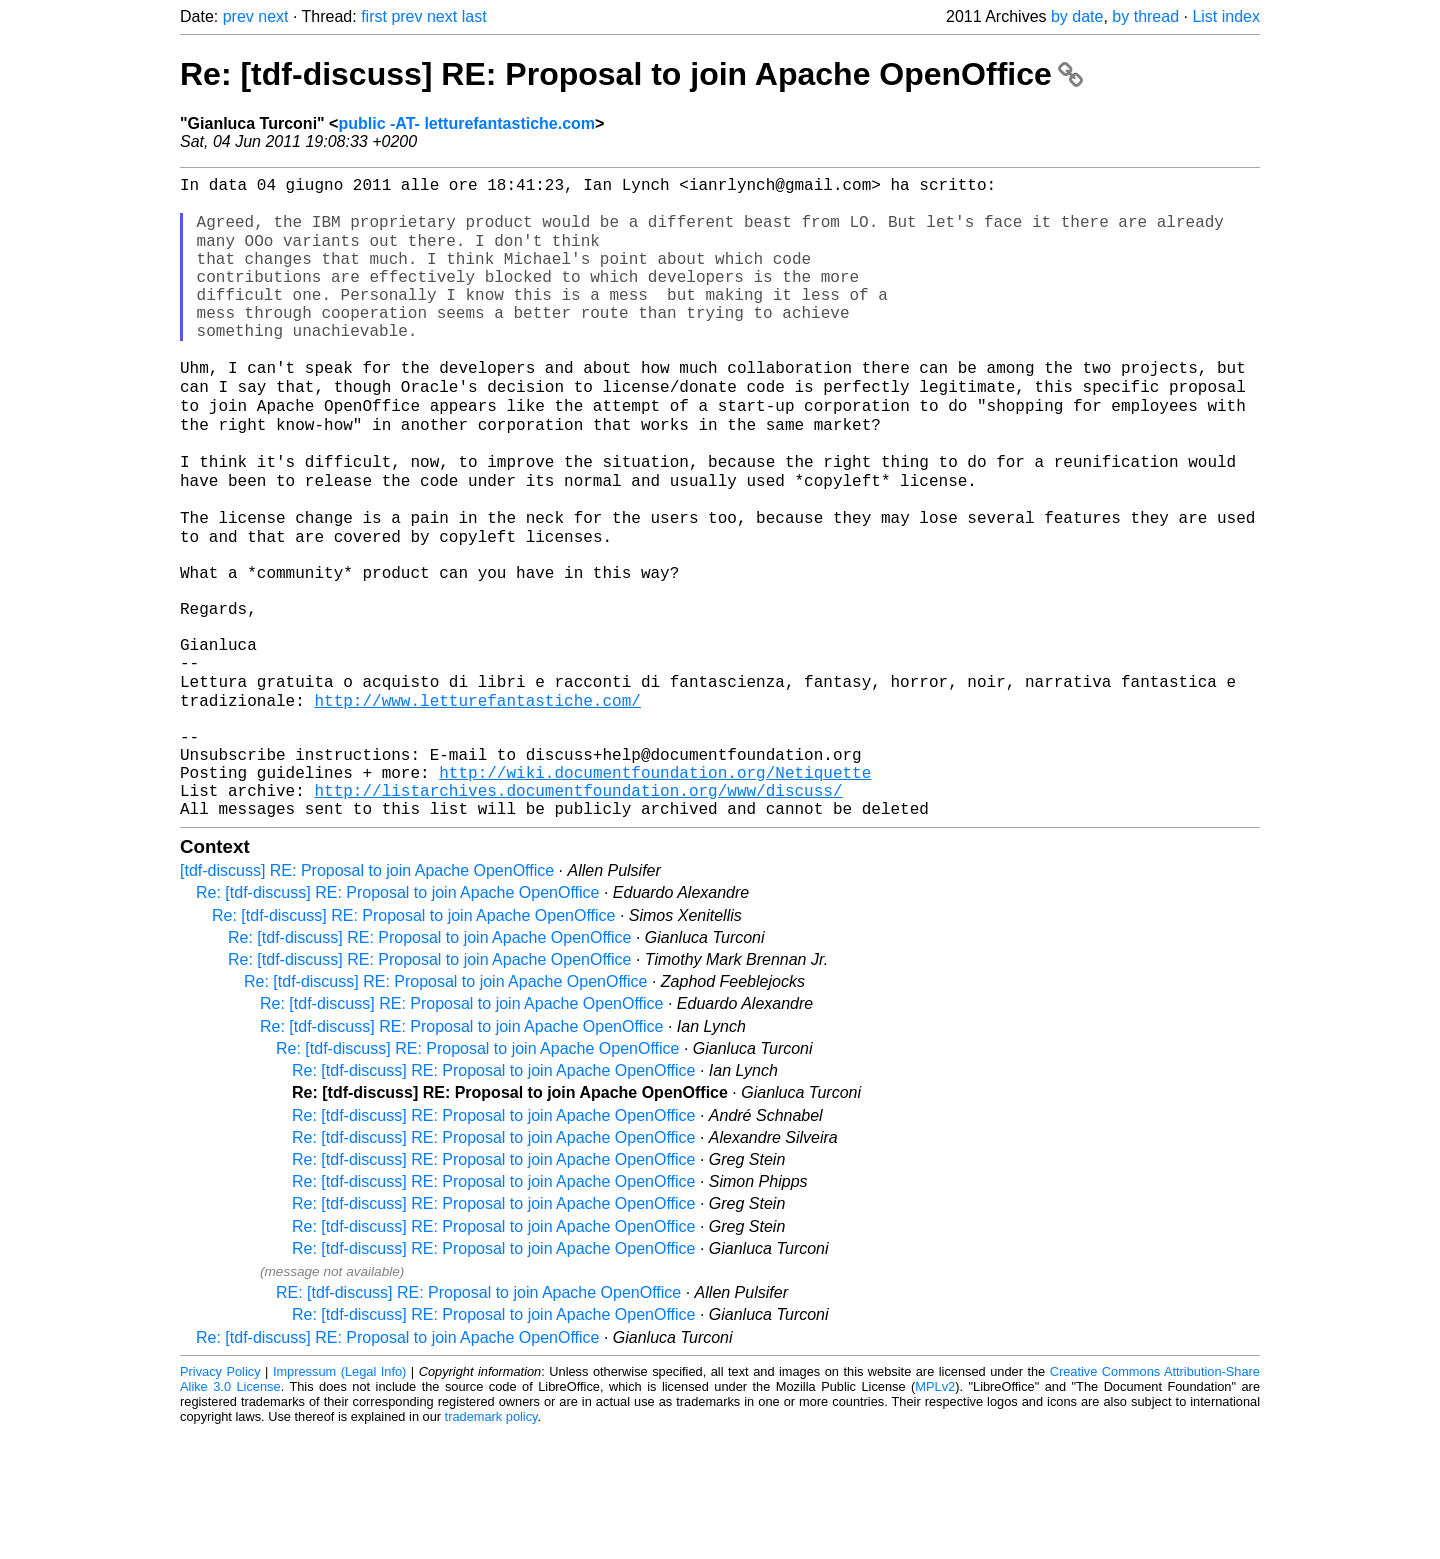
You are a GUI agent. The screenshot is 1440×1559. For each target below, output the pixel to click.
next (273, 16)
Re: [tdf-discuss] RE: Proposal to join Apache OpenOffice (631, 74)
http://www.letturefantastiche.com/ (477, 803)
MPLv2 (935, 1513)
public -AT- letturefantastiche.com (466, 123)
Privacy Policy (220, 1498)
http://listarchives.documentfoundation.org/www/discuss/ (578, 913)
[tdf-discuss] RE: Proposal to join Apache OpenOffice (367, 997)
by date (1077, 16)
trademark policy (491, 1543)
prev (238, 16)
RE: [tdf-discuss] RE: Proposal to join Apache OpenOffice (478, 1419)
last (474, 16)
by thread (1145, 16)
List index (1226, 16)
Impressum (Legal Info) (339, 1498)
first (374, 16)
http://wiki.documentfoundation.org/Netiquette (655, 891)
